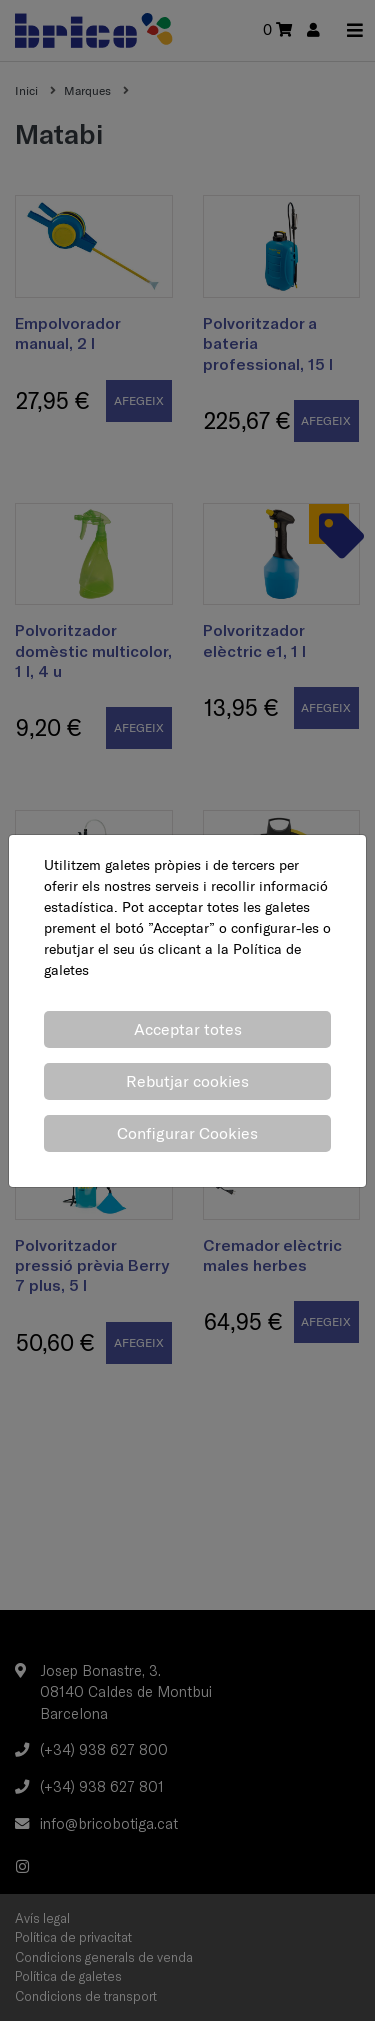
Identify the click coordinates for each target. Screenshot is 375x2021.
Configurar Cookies (187, 1133)
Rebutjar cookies (187, 1081)
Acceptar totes (188, 1029)
